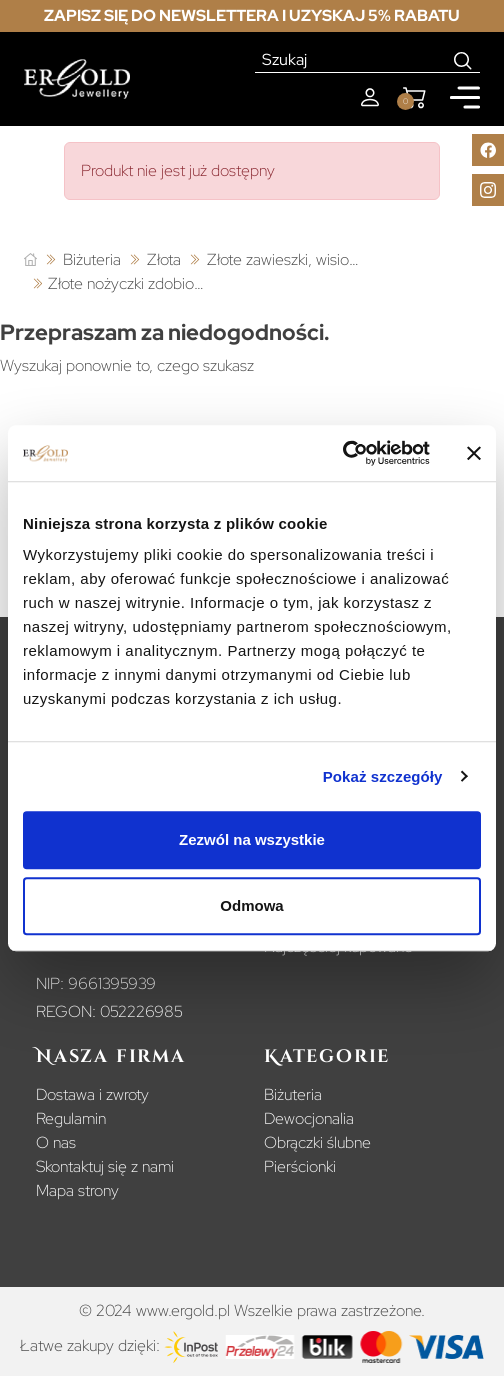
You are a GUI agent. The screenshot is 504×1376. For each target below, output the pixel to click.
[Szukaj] (351, 60)
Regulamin (71, 1118)
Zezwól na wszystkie (252, 839)
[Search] (463, 60)
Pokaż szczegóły (383, 776)
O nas (56, 1142)
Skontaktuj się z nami (105, 1166)
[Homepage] (77, 79)
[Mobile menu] (465, 97)
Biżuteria (293, 1094)
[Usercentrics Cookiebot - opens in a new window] (342, 453)
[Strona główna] (30, 260)
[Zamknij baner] (474, 453)
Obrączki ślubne (317, 1142)
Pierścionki (300, 1166)
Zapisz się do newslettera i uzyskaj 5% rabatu (252, 15)
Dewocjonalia (309, 1118)
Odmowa (251, 905)
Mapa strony (77, 1190)
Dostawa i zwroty (92, 1094)
